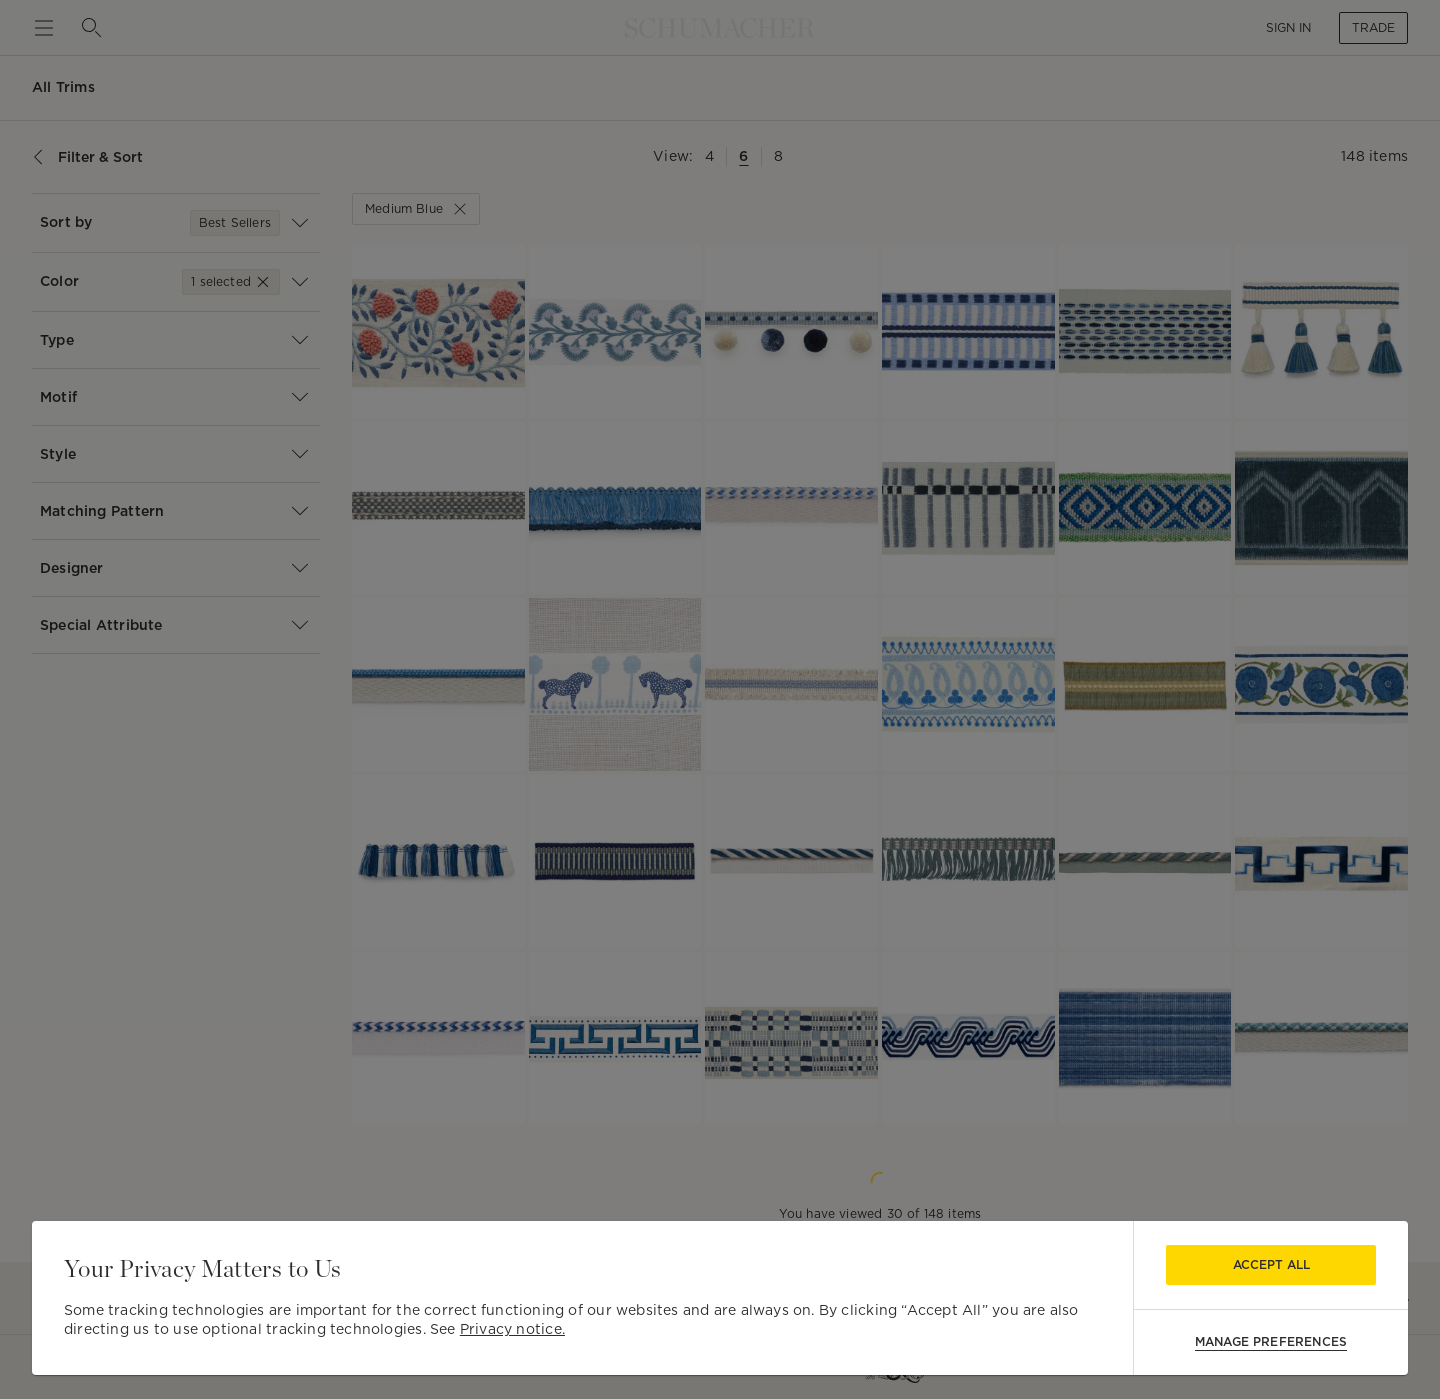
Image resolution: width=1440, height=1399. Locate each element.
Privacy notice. (512, 1329)
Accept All (1271, 1264)
